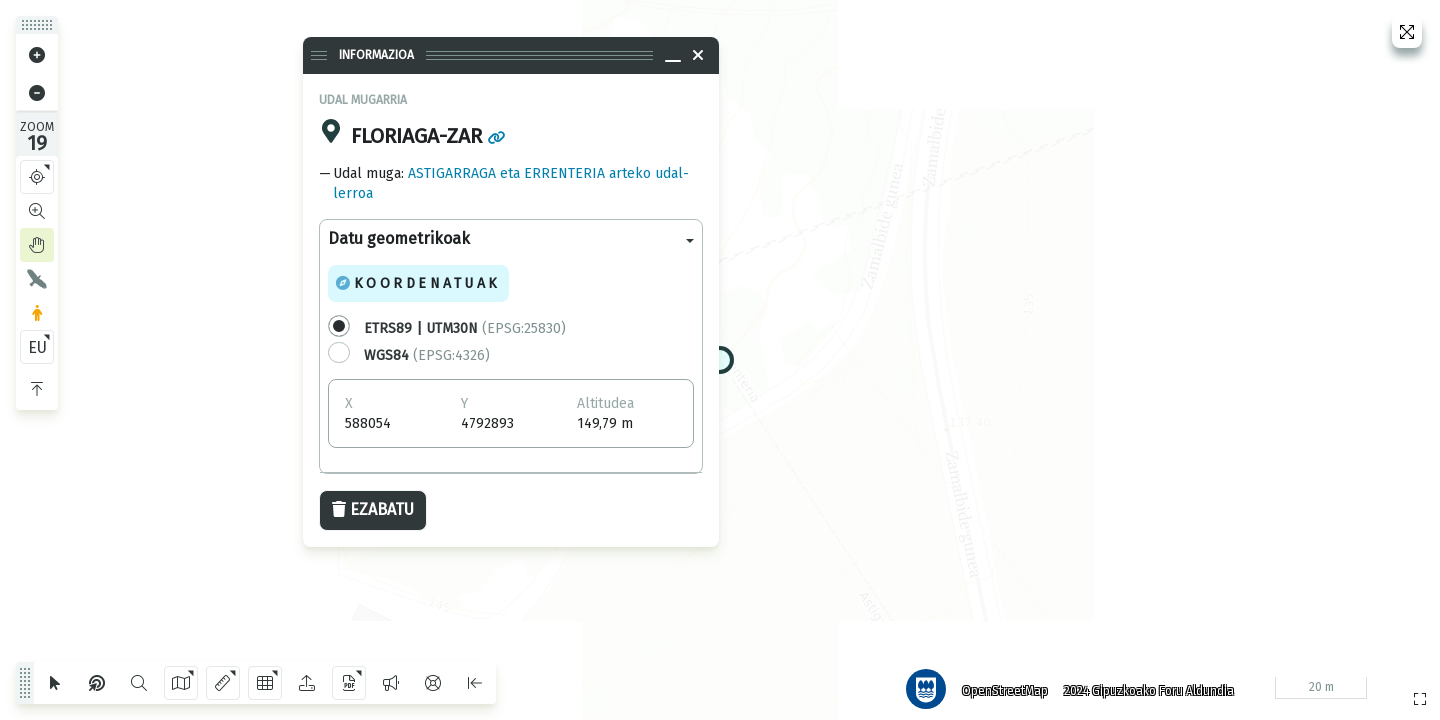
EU (37, 347)
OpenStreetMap (999, 685)
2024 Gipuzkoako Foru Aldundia (1143, 685)
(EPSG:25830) (465, 328)
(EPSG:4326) (427, 355)
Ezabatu (373, 509)
